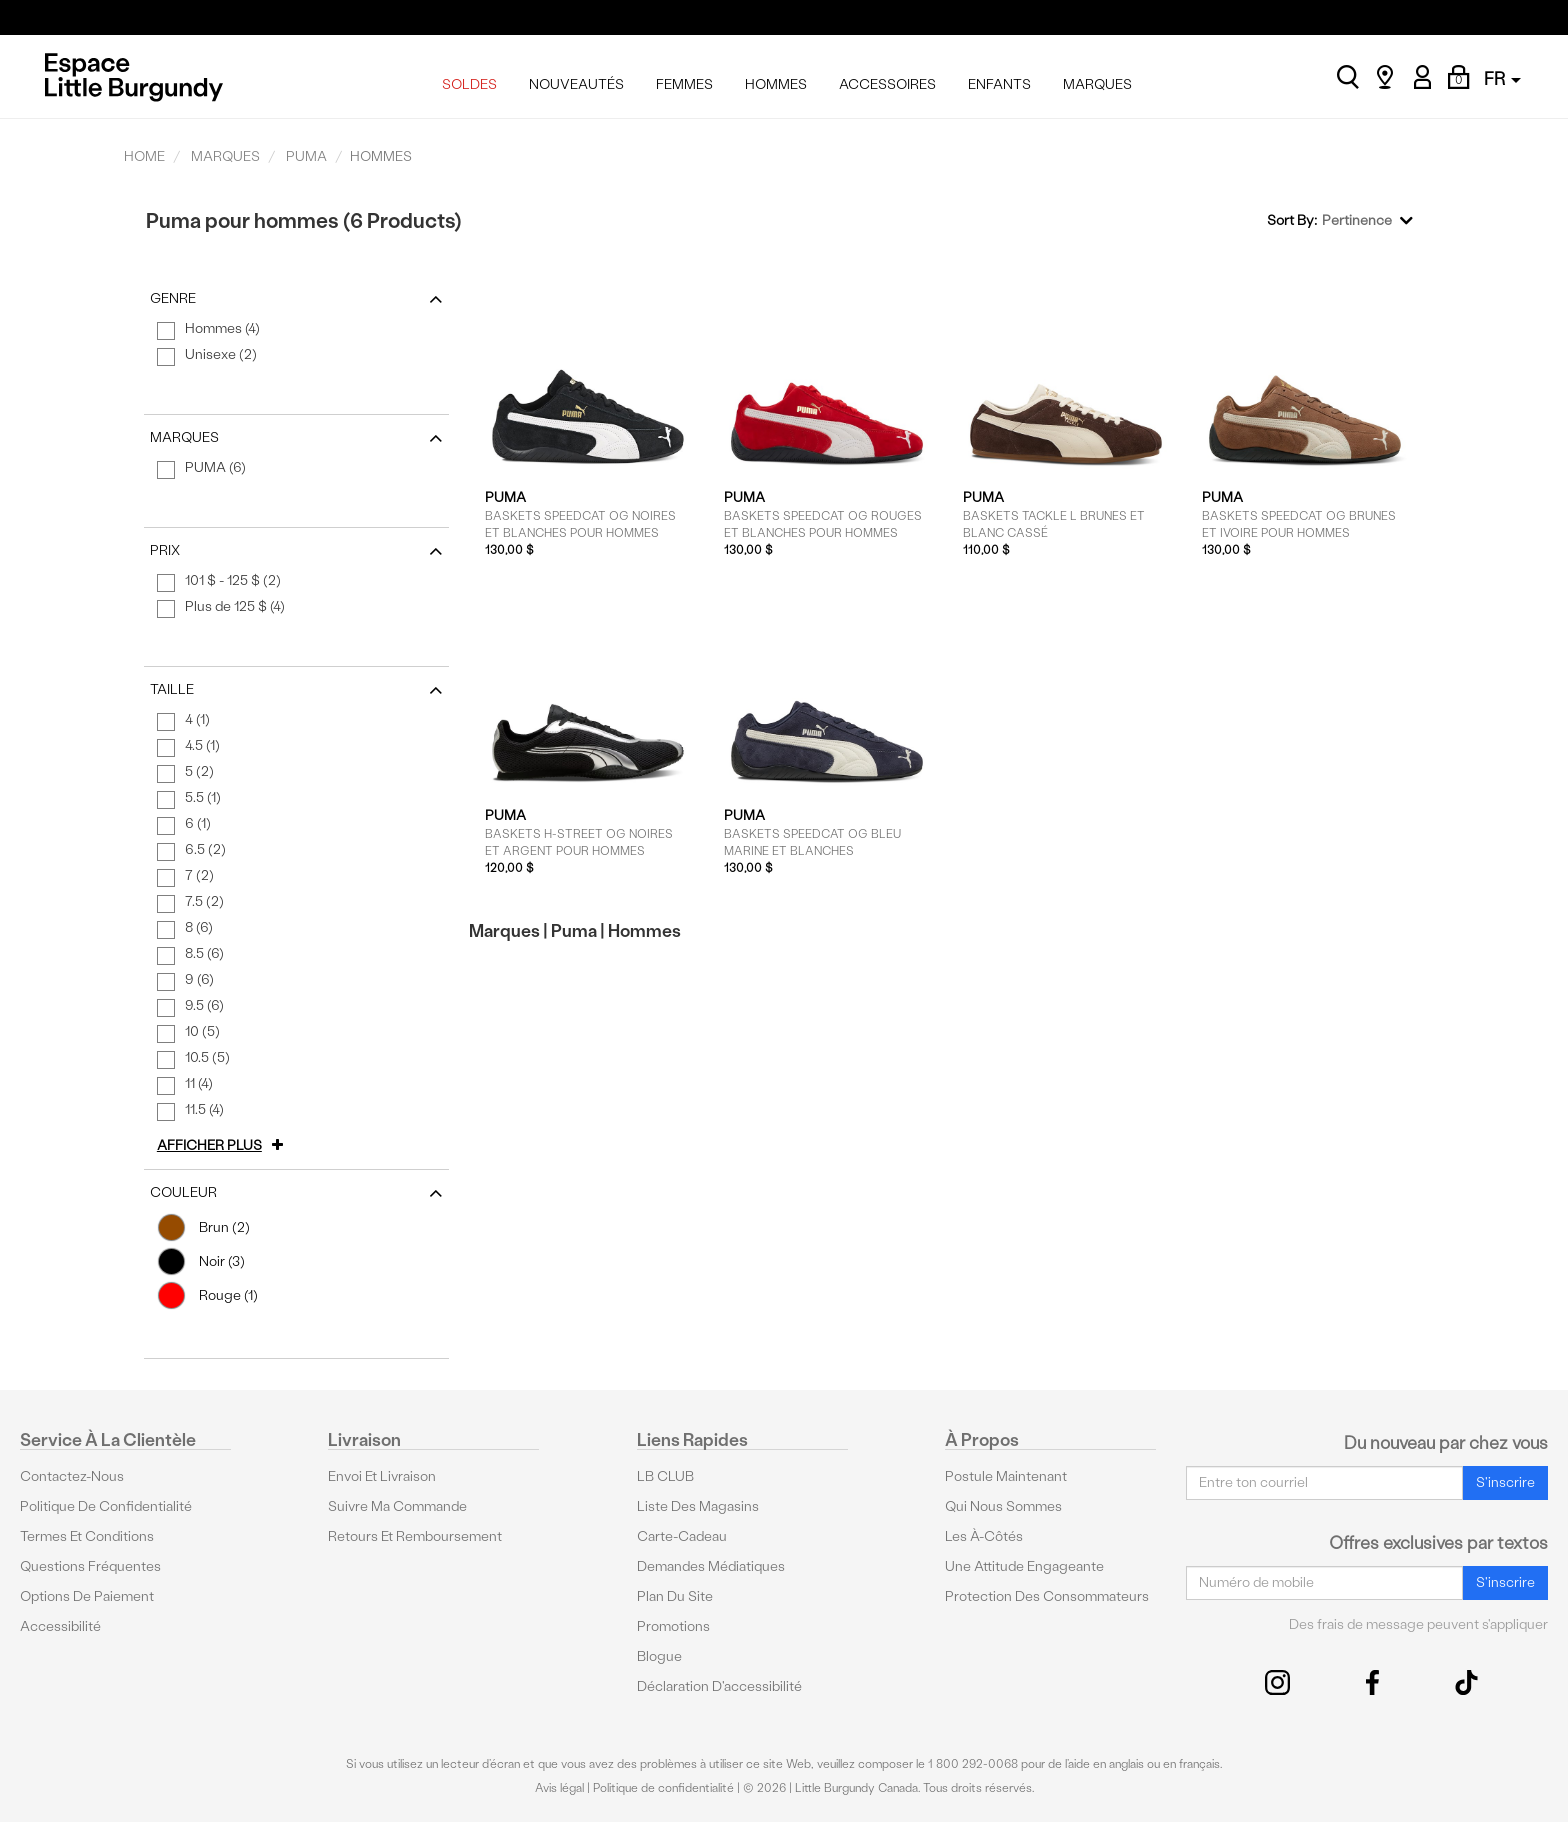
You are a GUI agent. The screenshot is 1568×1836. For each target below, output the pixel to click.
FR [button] (1502, 78)
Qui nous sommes (1003, 1506)
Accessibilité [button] (60, 1626)
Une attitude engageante (1024, 1566)
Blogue (659, 1656)
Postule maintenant (1006, 1476)
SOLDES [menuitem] (469, 84)
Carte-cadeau (682, 1536)
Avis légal (559, 1788)
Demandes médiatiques (711, 1566)
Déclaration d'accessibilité (719, 1686)
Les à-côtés (984, 1536)
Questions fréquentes (90, 1566)
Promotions (673, 1626)
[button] (223, 1146)
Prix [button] (296, 551)
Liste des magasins (698, 1506)
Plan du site (675, 1596)
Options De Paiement (87, 1596)
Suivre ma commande (397, 1506)
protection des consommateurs (1047, 1596)
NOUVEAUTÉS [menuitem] (576, 84)
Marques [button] (296, 438)
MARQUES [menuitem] (1097, 84)
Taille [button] (296, 690)
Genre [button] (296, 299)
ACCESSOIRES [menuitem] (887, 84)
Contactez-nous (72, 1476)
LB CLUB (665, 1476)
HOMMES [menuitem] (776, 84)
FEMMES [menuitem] (684, 84)
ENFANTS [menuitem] (999, 84)
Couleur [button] (296, 1193)
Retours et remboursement (415, 1536)
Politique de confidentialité (106, 1506)
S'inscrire (1505, 1482)
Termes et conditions (87, 1536)
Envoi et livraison (382, 1476)
